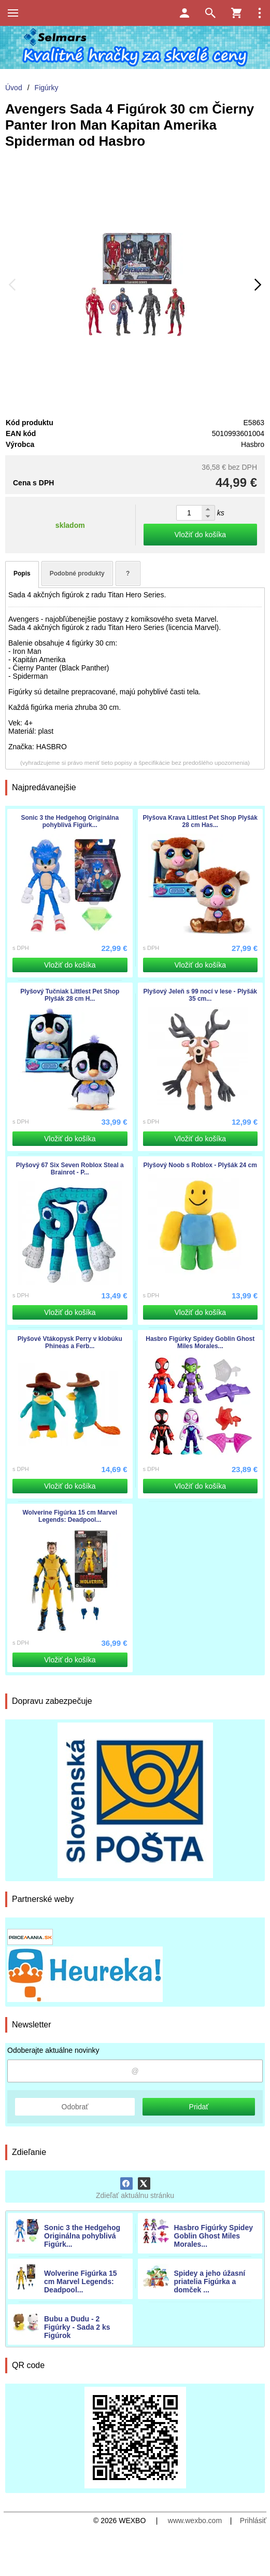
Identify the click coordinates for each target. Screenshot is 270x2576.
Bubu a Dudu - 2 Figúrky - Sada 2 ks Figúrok (77, 2327)
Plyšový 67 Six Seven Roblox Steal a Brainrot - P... (70, 1168)
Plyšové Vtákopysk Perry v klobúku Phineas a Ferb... (70, 1342)
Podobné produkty (77, 573)
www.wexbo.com (195, 2520)
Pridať (199, 2107)
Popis (22, 573)
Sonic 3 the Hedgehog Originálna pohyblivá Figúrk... (82, 2235)
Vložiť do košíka (200, 534)
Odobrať (75, 2107)
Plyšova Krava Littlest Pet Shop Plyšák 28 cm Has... (200, 821)
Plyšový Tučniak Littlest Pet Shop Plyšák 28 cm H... (69, 995)
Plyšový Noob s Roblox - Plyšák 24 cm (200, 1165)
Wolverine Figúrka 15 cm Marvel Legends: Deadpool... (80, 2281)
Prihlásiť (253, 2520)
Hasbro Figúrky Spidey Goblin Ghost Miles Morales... (213, 2235)
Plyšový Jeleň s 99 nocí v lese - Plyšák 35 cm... (200, 995)
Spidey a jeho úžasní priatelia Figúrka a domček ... (210, 2281)
